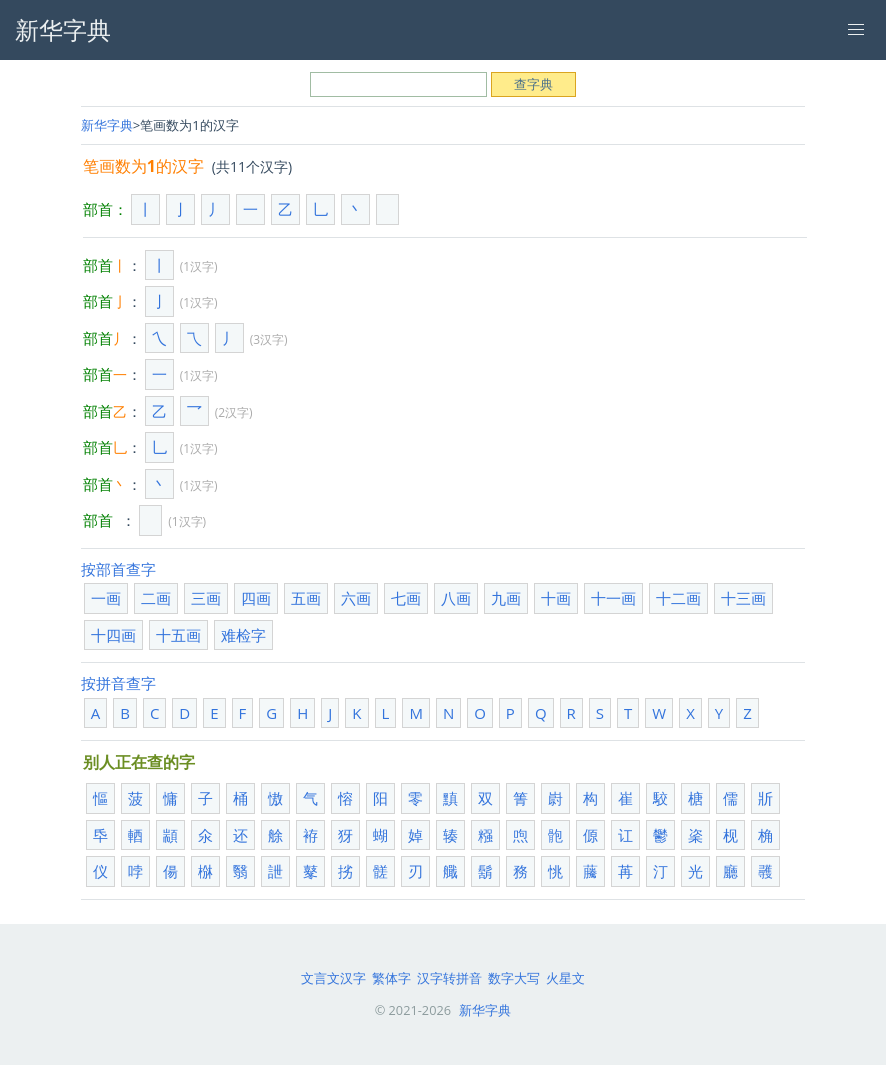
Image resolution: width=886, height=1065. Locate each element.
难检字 (243, 635)
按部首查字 (118, 569)
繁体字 (391, 978)
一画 (106, 598)
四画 (256, 598)
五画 (306, 598)
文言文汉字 (333, 978)
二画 (156, 598)
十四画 (113, 635)
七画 (406, 598)
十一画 (613, 598)
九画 (506, 598)
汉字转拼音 (449, 978)
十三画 (743, 598)
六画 (356, 598)
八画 (456, 598)
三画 (206, 598)
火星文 (565, 978)
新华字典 (107, 125)
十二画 (678, 598)
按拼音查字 (118, 683)
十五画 (178, 635)
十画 (556, 598)
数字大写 (514, 978)
